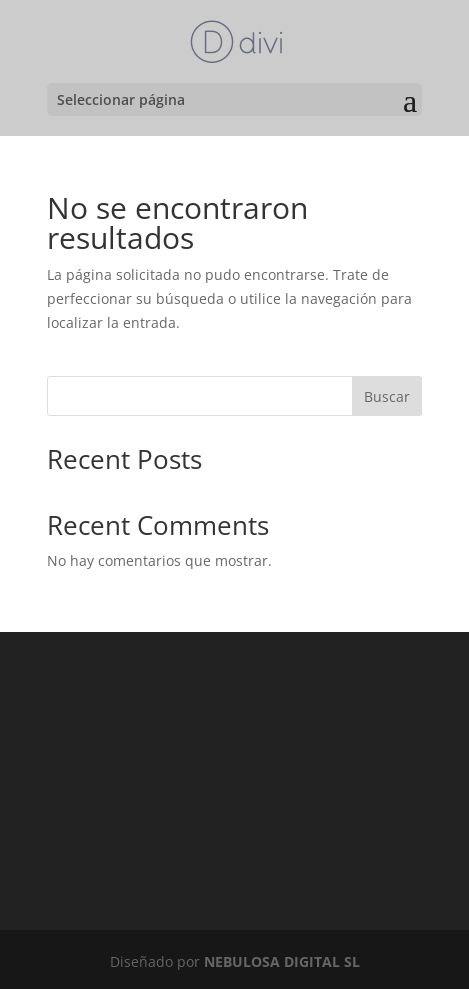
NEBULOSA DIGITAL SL (282, 961)
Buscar (387, 396)
